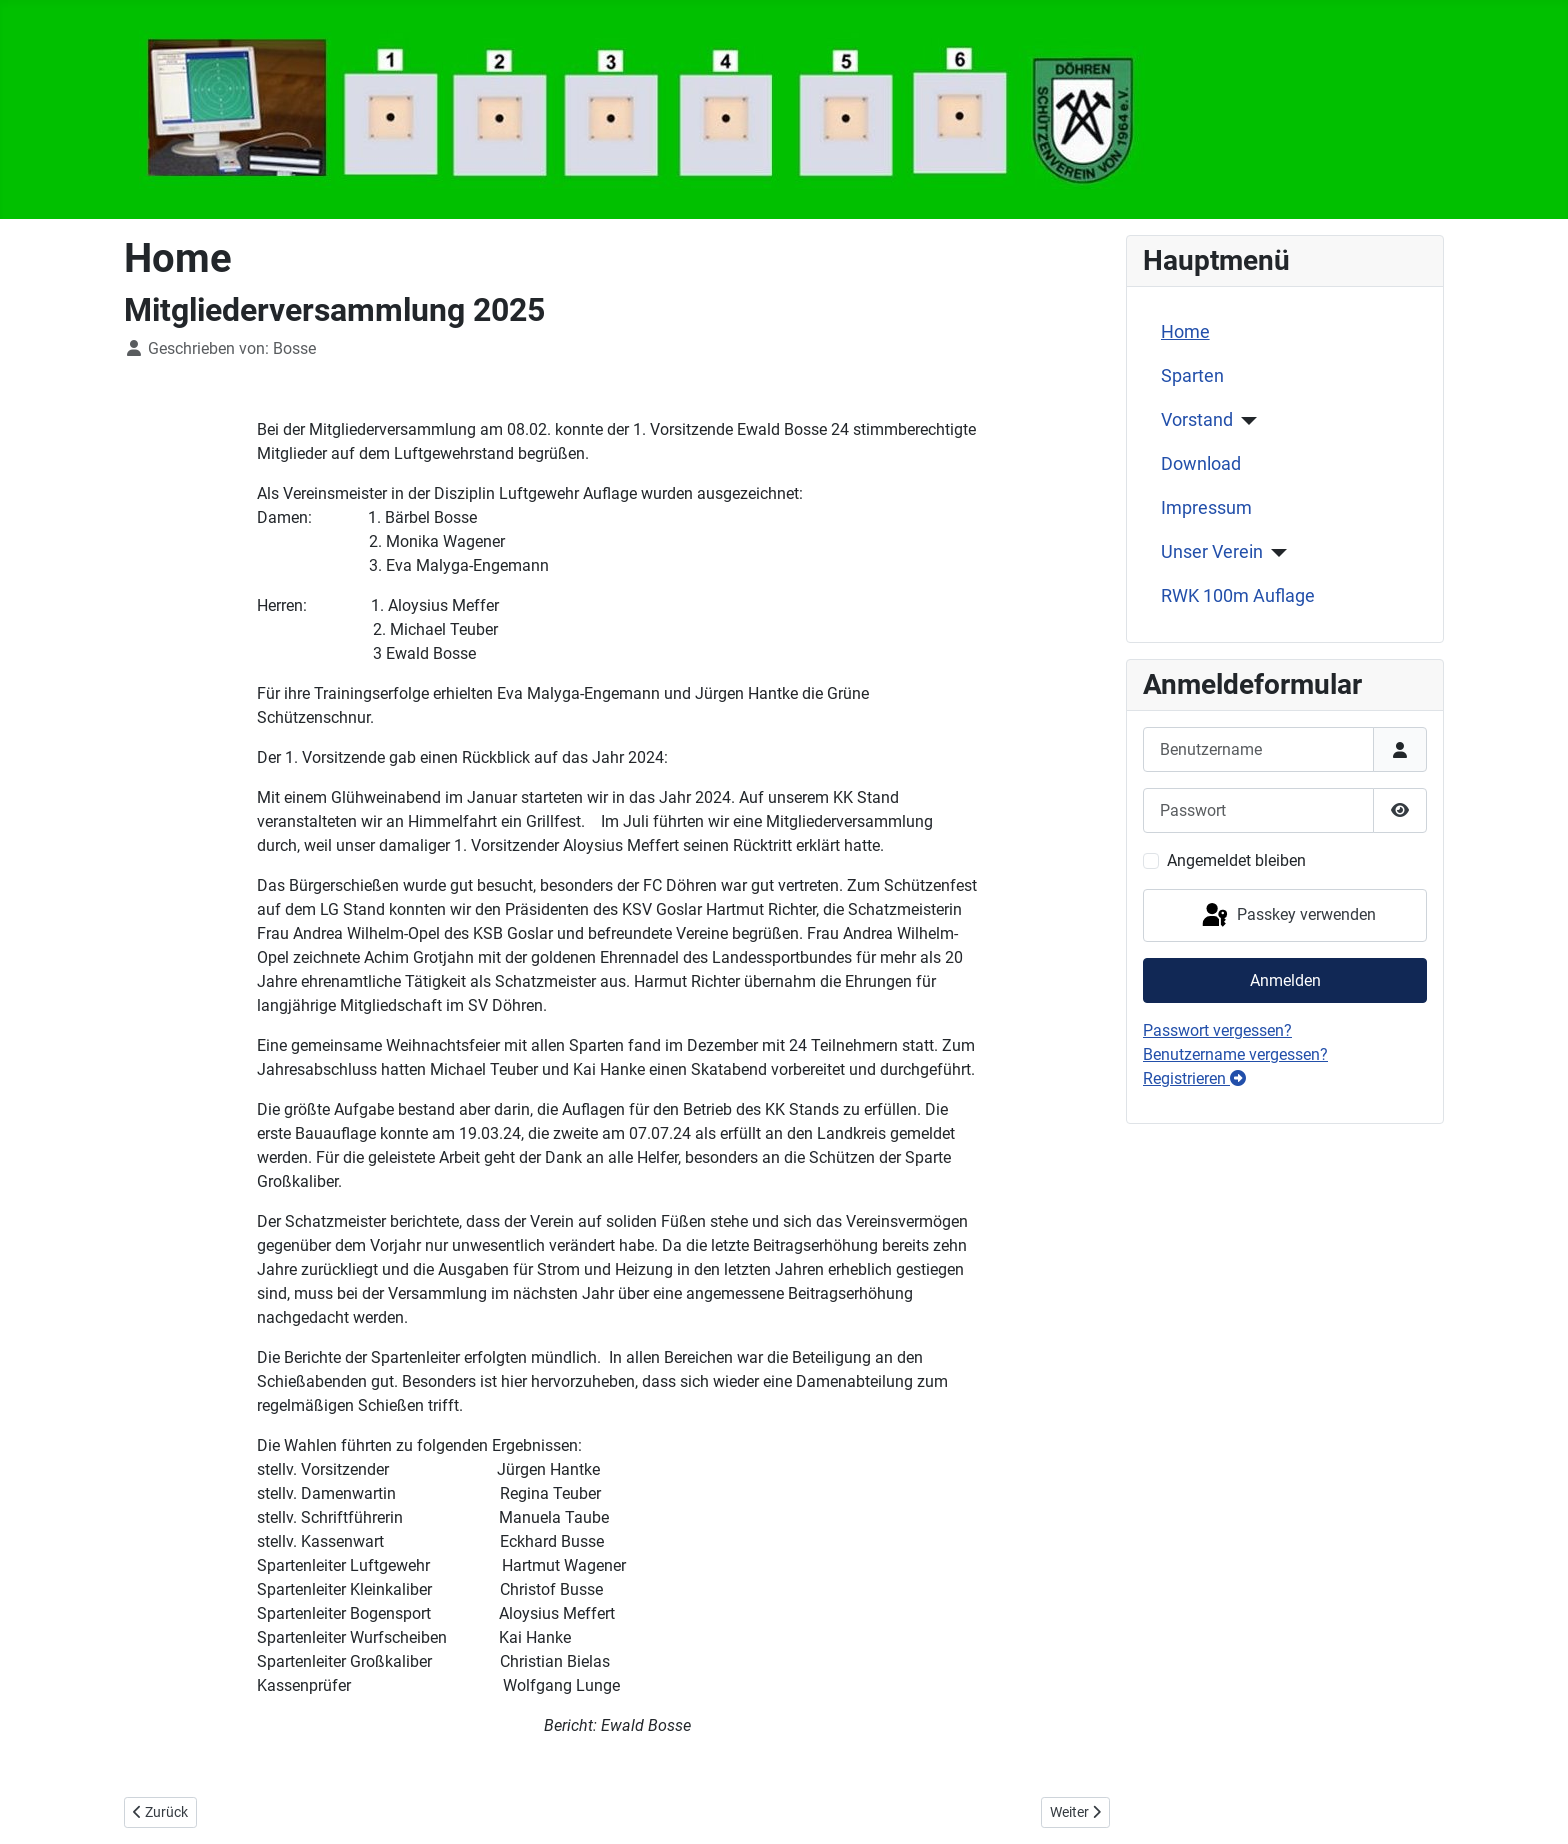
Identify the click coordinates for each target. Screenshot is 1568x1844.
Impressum (1206, 508)
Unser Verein (1212, 552)
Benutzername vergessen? (1235, 1054)
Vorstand (1197, 420)
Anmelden (1285, 980)
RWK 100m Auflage (1238, 596)
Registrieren (1194, 1078)
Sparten (1192, 376)
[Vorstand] (1245, 421)
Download (1201, 464)
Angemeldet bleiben (1236, 860)
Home (1185, 332)
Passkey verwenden (1287, 916)
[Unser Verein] (1275, 553)
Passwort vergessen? (1217, 1030)
